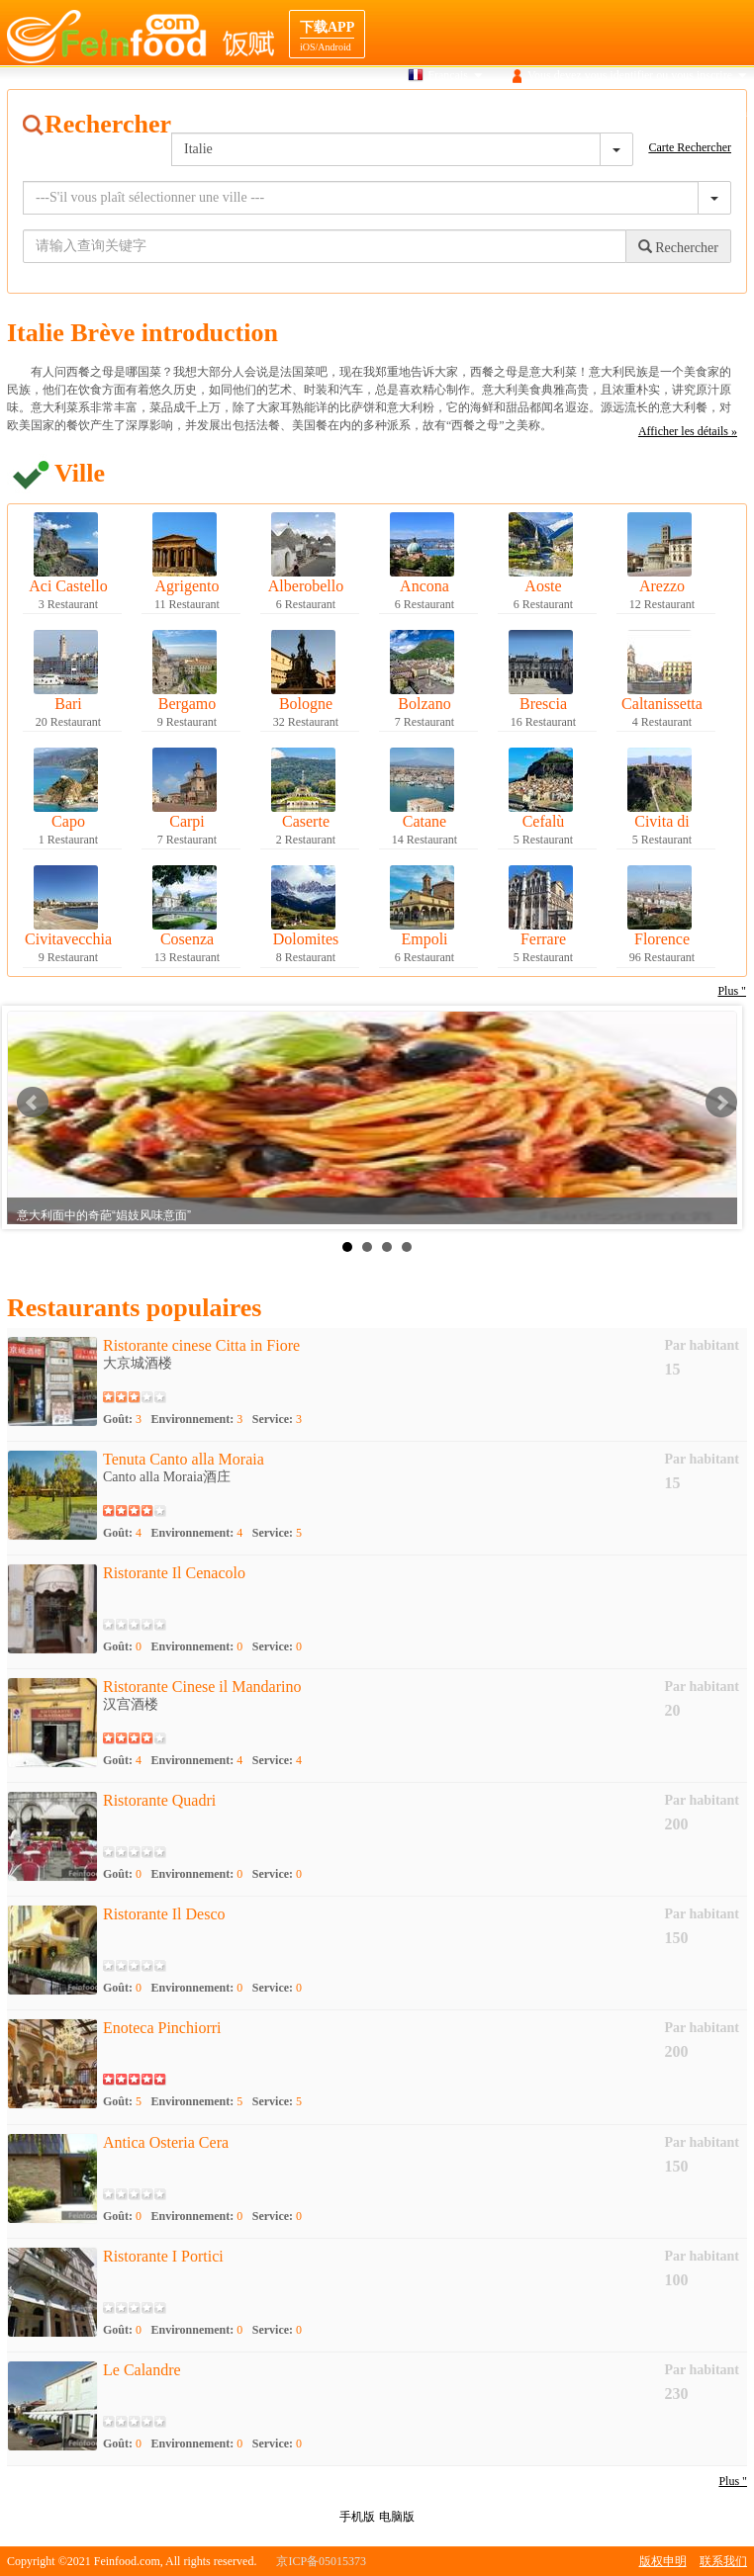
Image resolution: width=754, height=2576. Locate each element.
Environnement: (197, 1419)
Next (721, 1102)
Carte (458, 113)
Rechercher (678, 247)
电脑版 (397, 2517)
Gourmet (514, 113)
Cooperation (718, 113)
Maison (331, 113)
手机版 (357, 2517)
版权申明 (663, 2561)
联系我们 (723, 2561)
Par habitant (701, 1345)
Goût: (122, 1419)
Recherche (397, 113)
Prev (32, 1102)
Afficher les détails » (687, 431)
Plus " (732, 2481)
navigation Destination (612, 113)
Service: (277, 1419)
